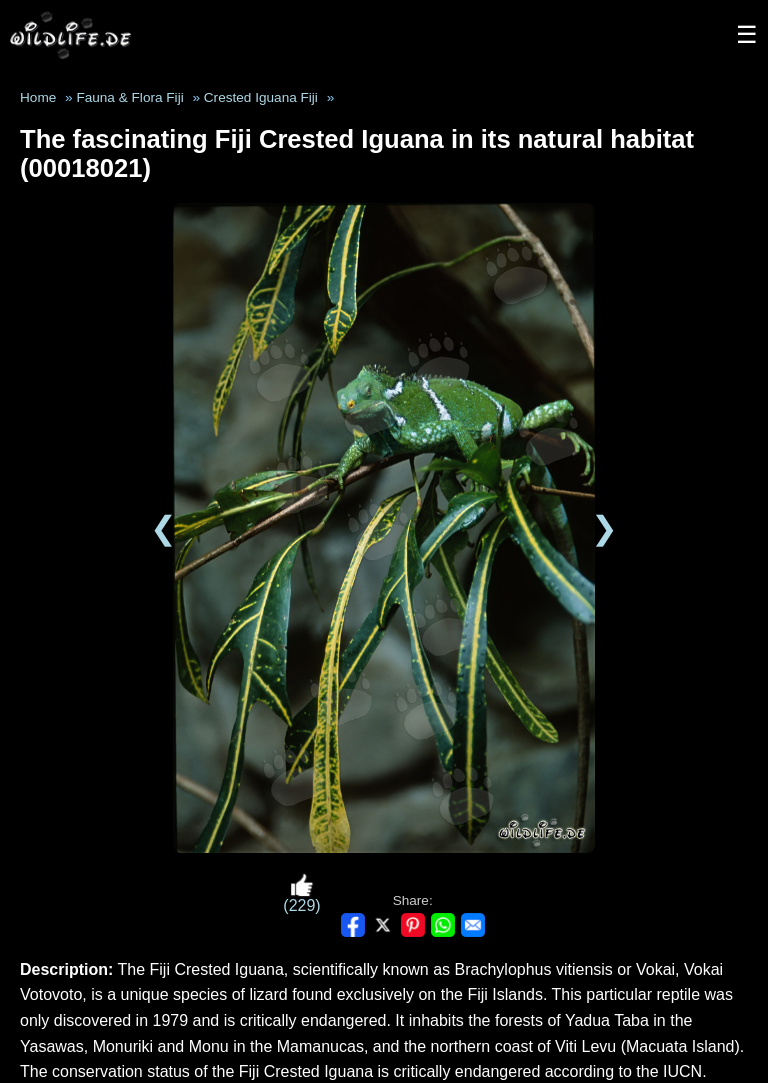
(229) (301, 893)
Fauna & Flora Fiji (129, 97)
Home (38, 97)
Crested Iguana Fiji (261, 97)
